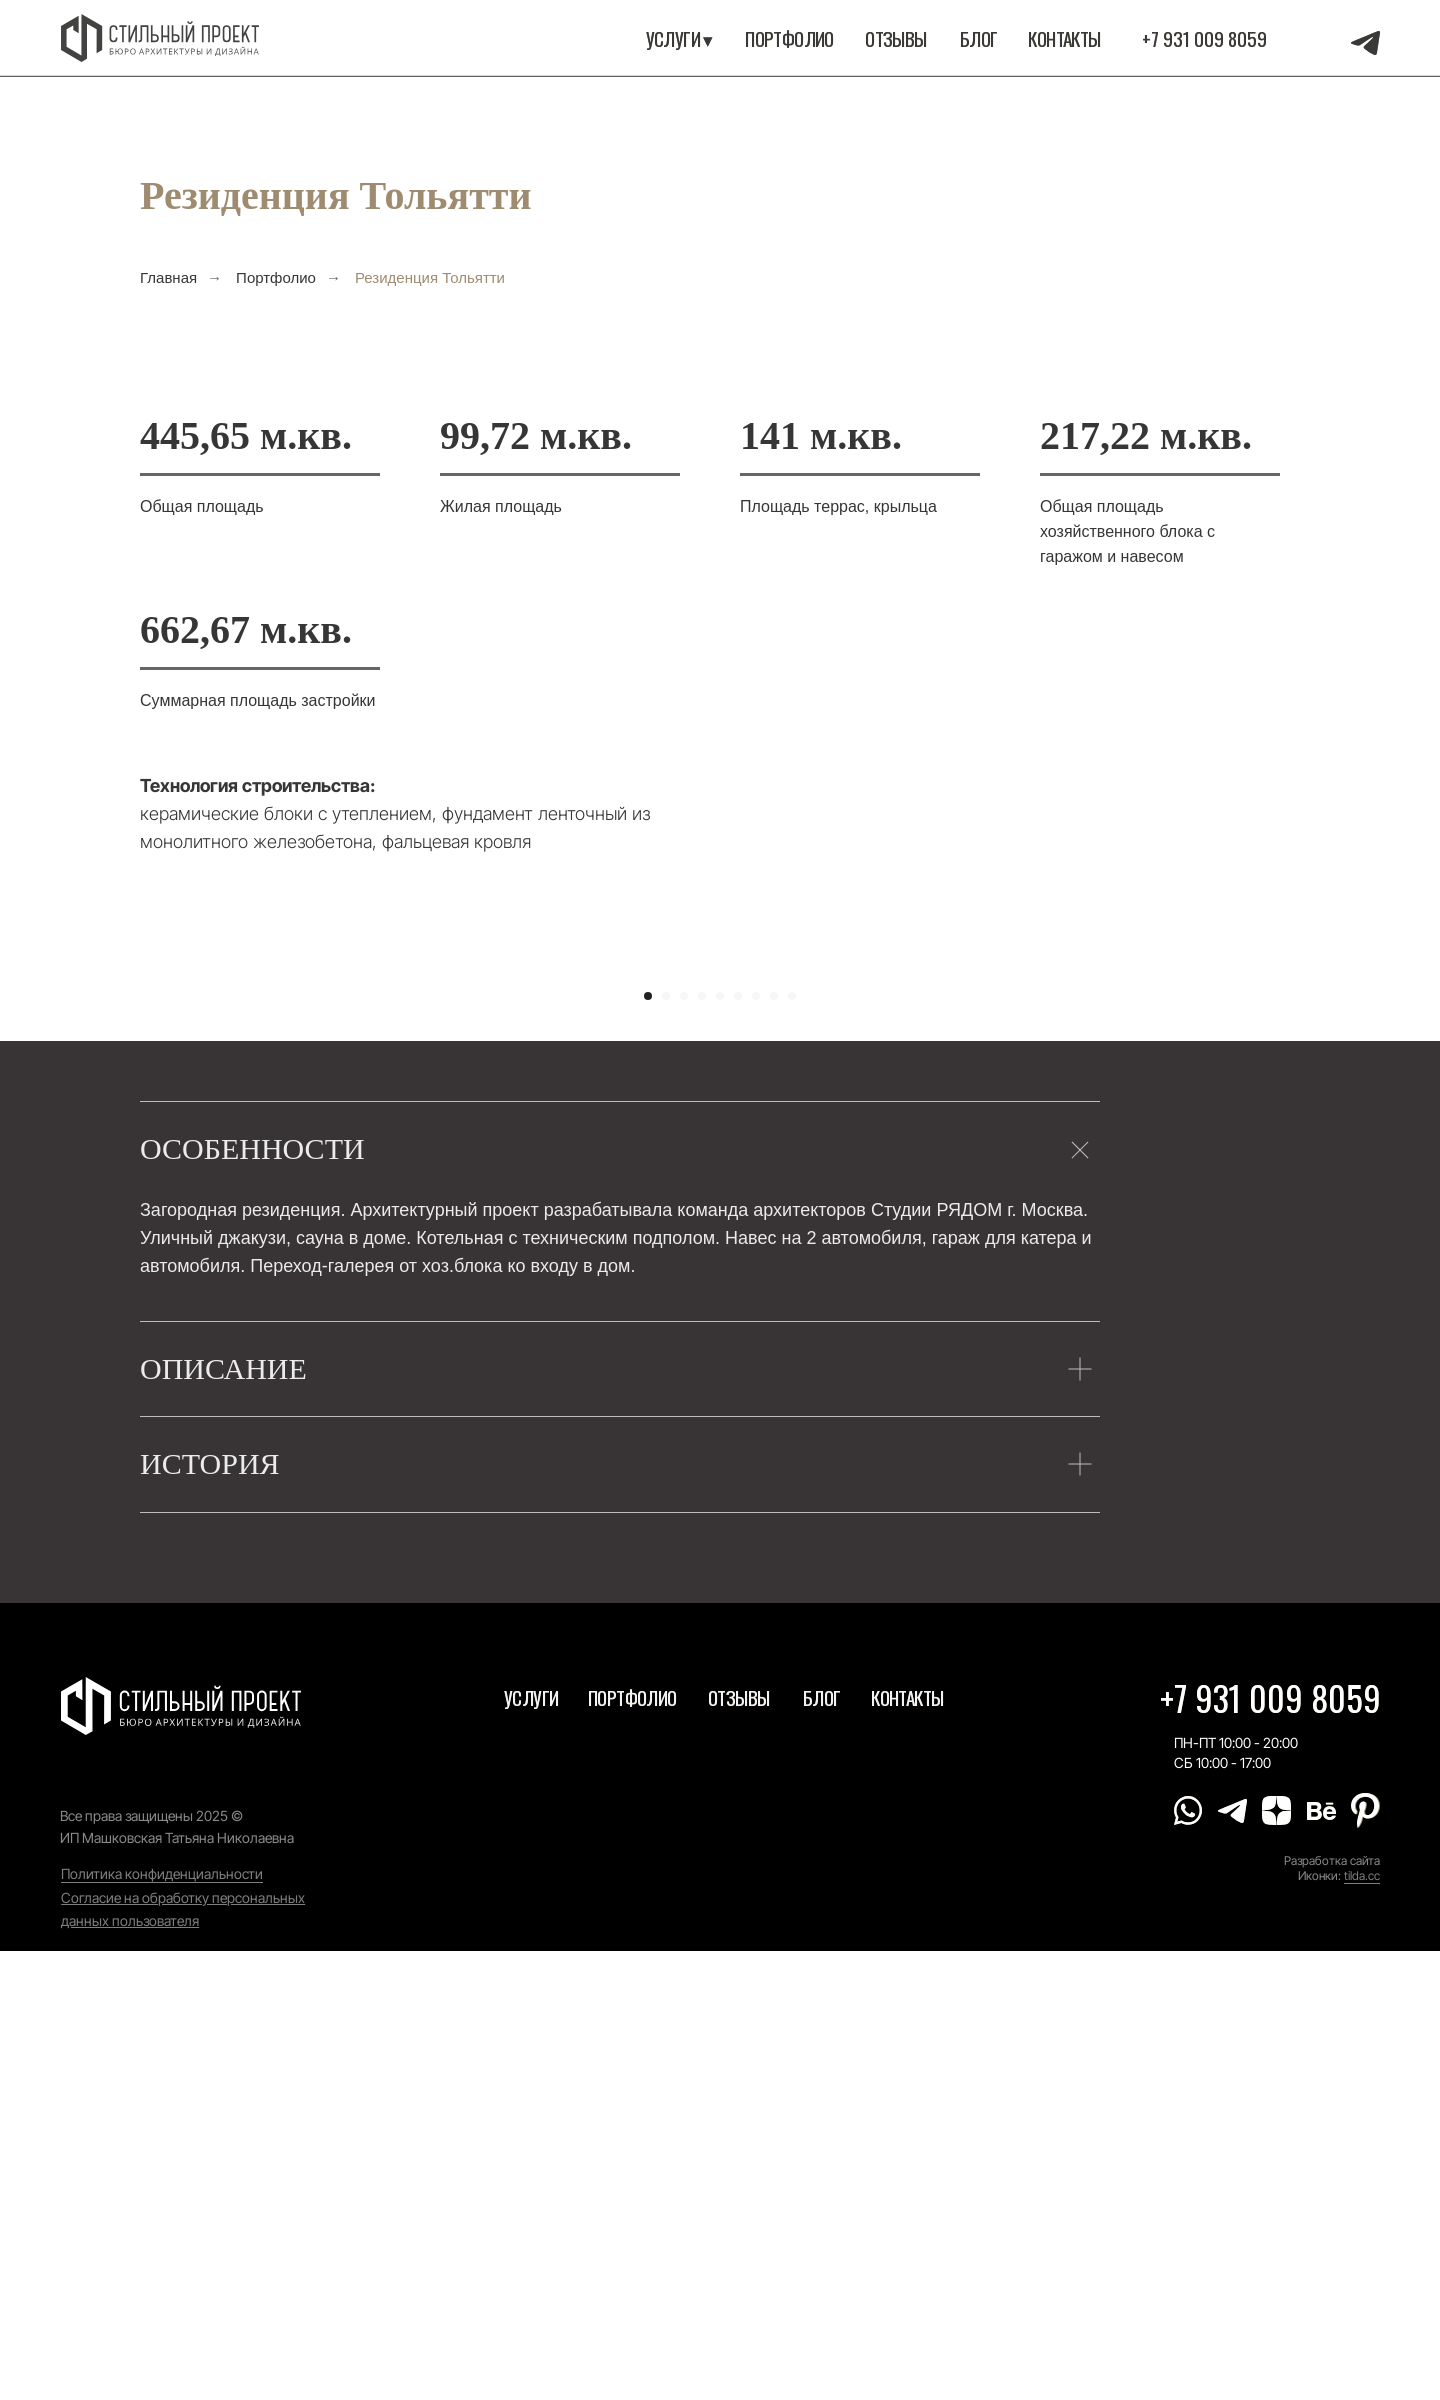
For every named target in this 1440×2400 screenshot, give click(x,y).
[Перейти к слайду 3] (684, 1446)
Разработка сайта (1332, 2309)
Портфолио (276, 277)
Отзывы (895, 38)
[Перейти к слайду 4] (702, 1446)
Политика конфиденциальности (162, 2322)
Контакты (1064, 38)
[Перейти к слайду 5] (720, 1446)
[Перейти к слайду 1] (648, 1446)
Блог (979, 38)
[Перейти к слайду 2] (666, 1446)
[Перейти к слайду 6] (738, 1446)
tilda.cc (1362, 2325)
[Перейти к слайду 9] (792, 1446)
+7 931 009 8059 (1204, 38)
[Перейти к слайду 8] (774, 1446)
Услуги (531, 2146)
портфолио (789, 38)
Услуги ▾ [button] (679, 38)
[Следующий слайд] (1200, 1191)
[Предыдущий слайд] (240, 1191)
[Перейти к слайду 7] (756, 1446)
